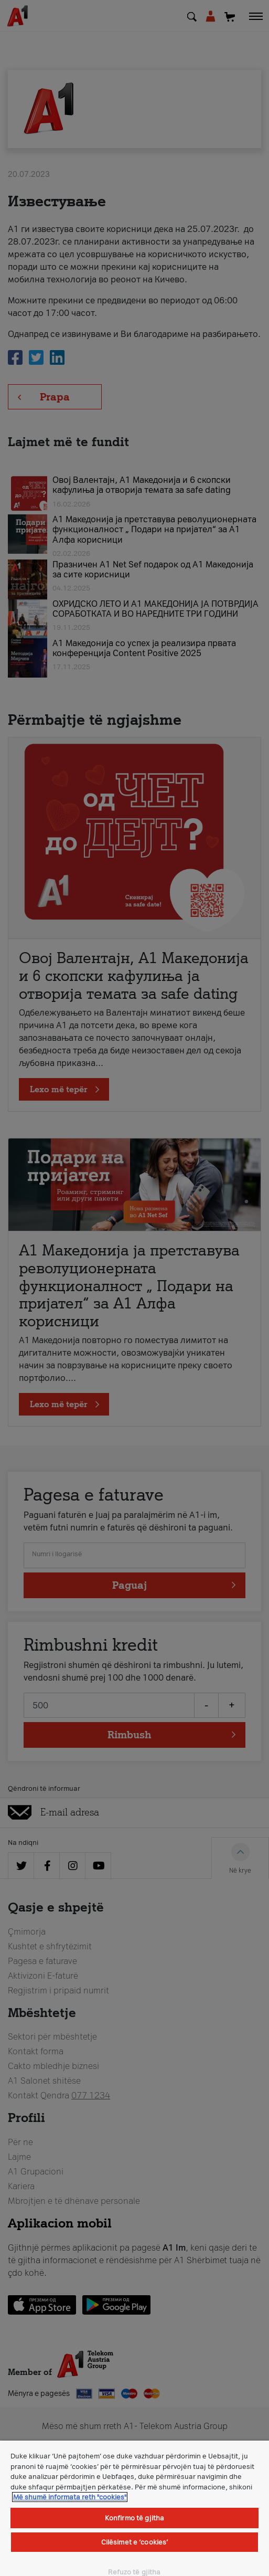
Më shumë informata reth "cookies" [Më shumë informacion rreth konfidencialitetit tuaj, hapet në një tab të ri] (69, 2497)
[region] (134, 2508)
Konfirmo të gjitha (134, 2518)
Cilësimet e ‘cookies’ (134, 2542)
